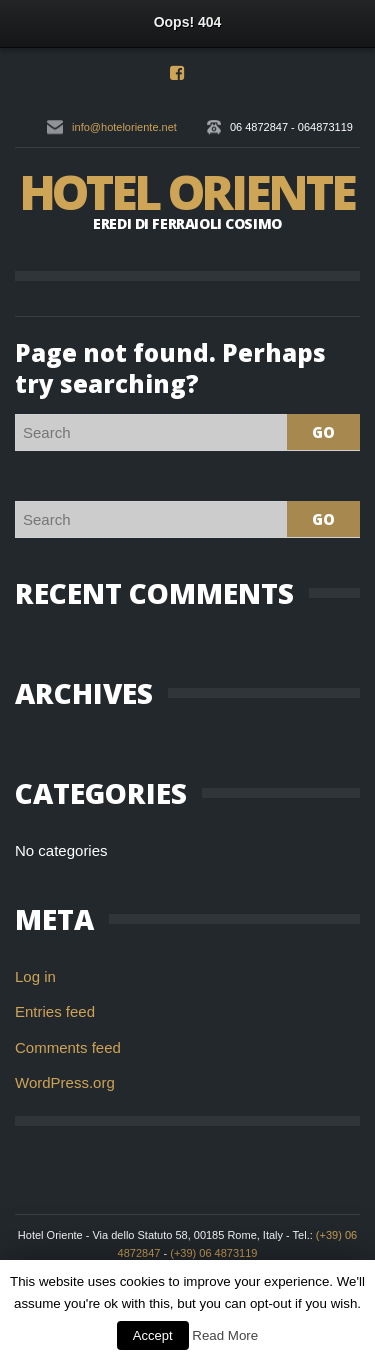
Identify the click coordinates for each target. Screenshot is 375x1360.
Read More (225, 1335)
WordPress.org (65, 1082)
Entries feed (55, 1011)
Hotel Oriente (186, 191)
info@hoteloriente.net (124, 127)
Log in (35, 976)
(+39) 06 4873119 (213, 1253)
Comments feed (68, 1047)
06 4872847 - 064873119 (291, 127)
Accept (153, 1335)
